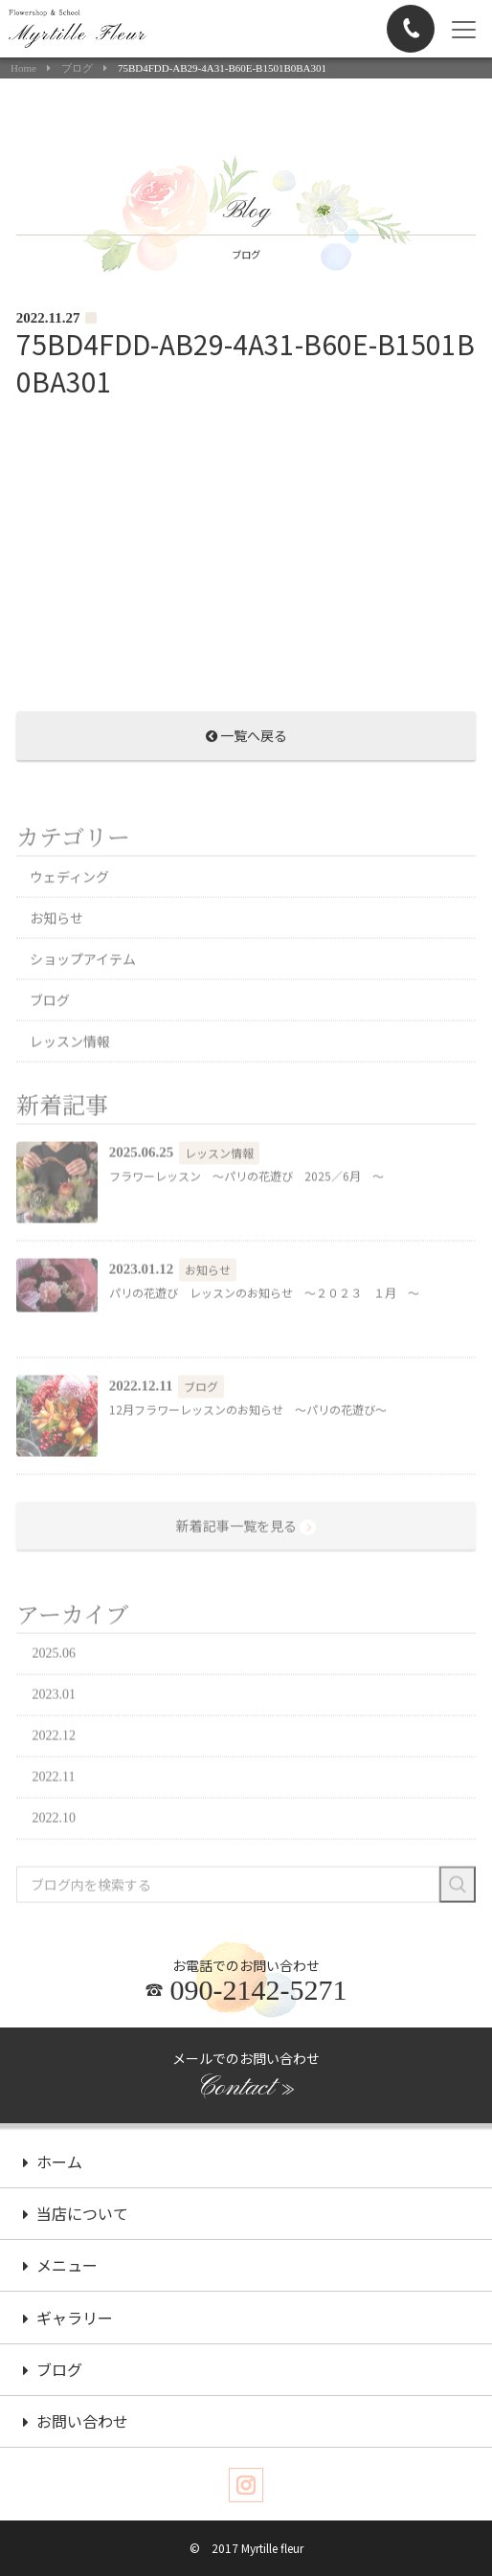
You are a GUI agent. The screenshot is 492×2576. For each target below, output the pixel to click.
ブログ (77, 68)
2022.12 (55, 1775)
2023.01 (55, 1734)
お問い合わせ (75, 2423)
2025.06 (55, 1693)
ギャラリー (68, 2320)
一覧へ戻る (246, 741)
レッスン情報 (70, 1080)
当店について (75, 2216)
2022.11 (54, 1816)
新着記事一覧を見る (246, 1566)
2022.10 (55, 1857)
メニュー (60, 2267)
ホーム (52, 2164)
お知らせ (56, 957)
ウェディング (69, 916)
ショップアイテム (83, 998)
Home (23, 68)
